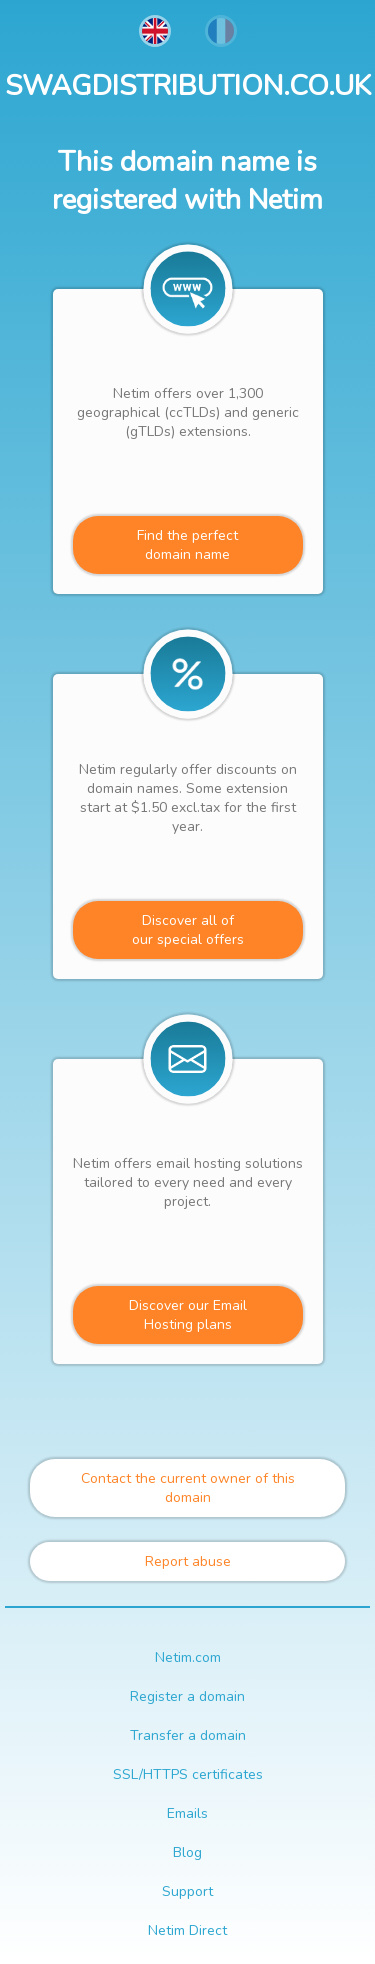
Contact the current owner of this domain (188, 1488)
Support (187, 1891)
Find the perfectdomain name (187, 545)
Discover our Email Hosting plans (188, 1315)
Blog (187, 1852)
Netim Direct (187, 1930)
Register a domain (187, 1696)
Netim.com (188, 1657)
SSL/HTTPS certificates (188, 1774)
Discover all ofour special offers (188, 930)
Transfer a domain (188, 1735)
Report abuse (188, 1561)
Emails (187, 1813)
